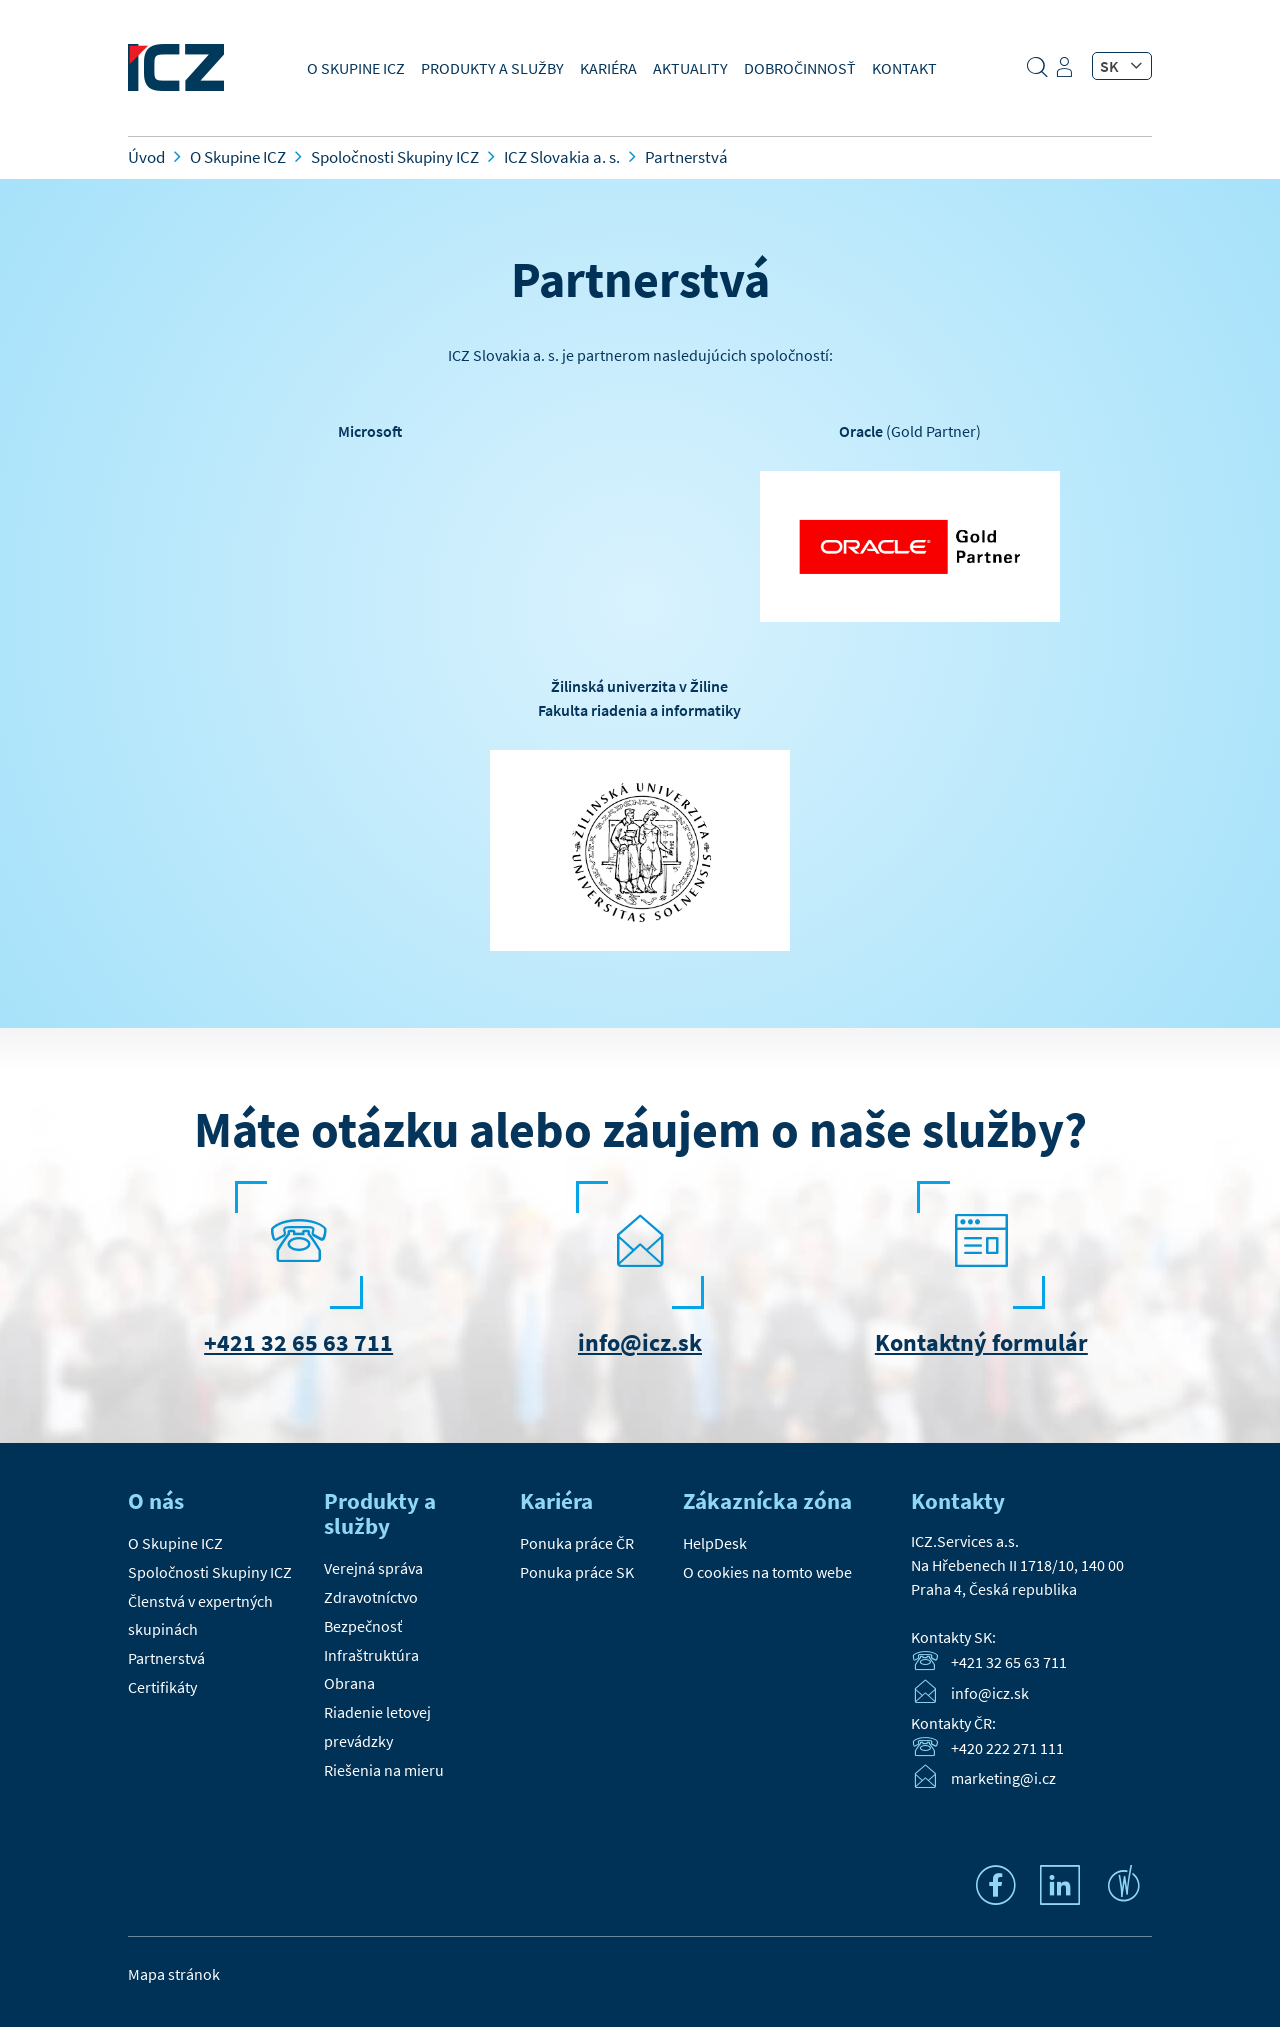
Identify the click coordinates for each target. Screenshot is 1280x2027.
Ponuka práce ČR (577, 1543)
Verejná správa (373, 1568)
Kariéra (608, 68)
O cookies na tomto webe (767, 1572)
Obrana (349, 1683)
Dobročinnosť (800, 68)
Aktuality (690, 68)
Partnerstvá (166, 1658)
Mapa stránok (174, 1974)
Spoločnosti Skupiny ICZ (210, 1572)
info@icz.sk (640, 1342)
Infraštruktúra (371, 1655)
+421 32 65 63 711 (298, 1342)
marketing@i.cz (1003, 1779)
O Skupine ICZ (356, 68)
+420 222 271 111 (1007, 1748)
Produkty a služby (492, 68)
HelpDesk (715, 1543)
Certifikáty (162, 1687)
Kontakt (904, 68)
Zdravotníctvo (371, 1597)
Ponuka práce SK (577, 1572)
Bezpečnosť (363, 1626)
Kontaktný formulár (981, 1342)
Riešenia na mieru (384, 1770)
